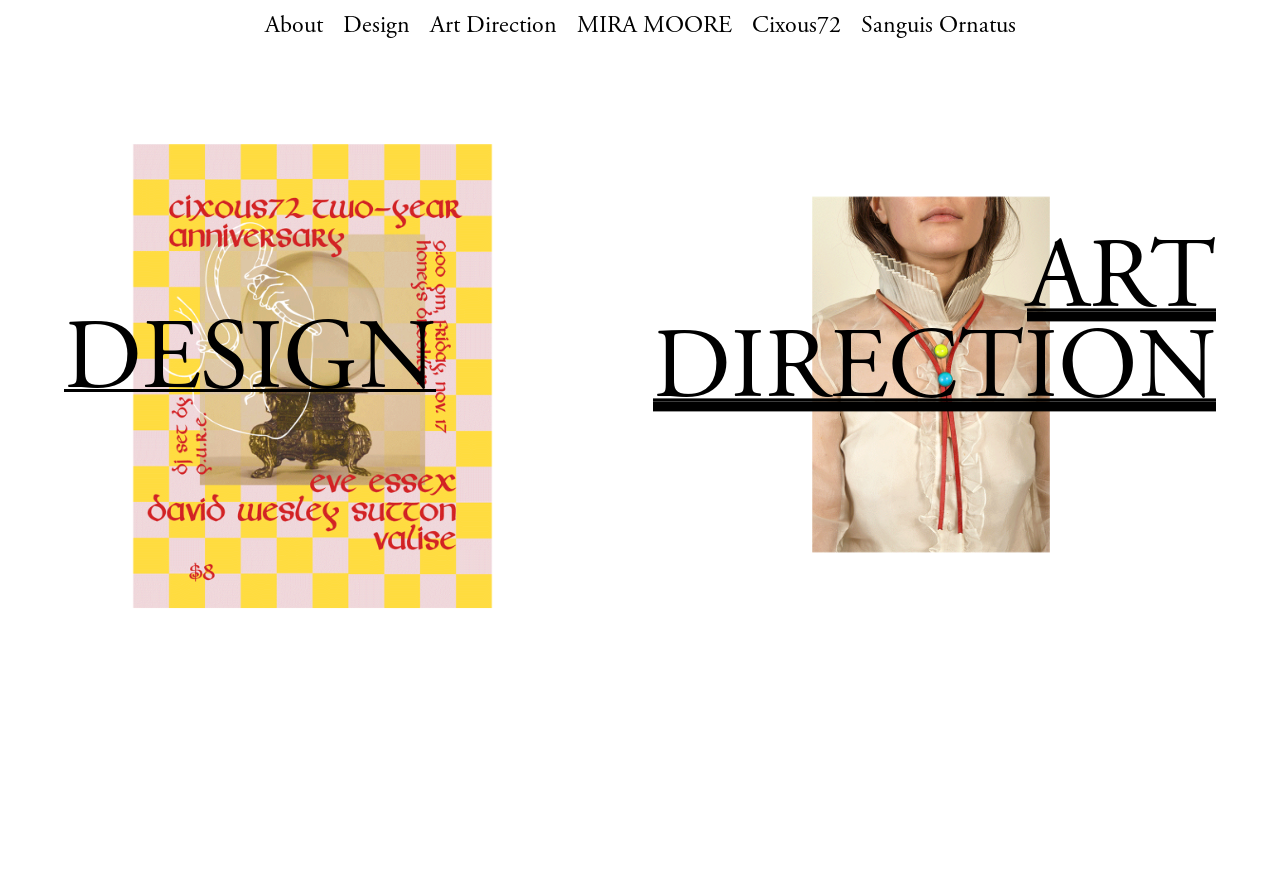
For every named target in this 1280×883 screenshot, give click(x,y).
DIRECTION (934, 374)
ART (1121, 284)
